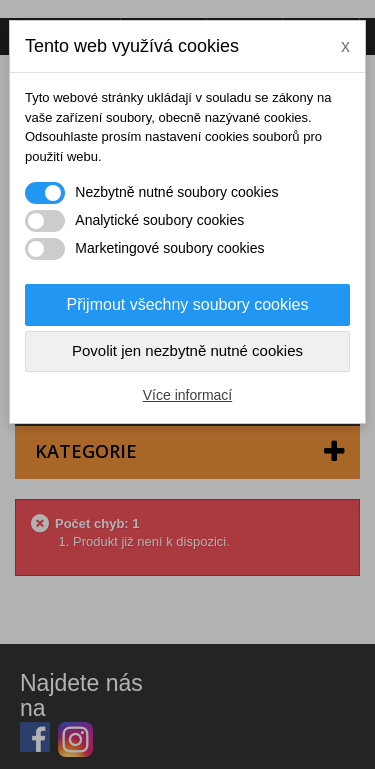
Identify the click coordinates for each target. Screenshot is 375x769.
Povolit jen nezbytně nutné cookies (187, 350)
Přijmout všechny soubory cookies (188, 304)
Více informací (187, 395)
